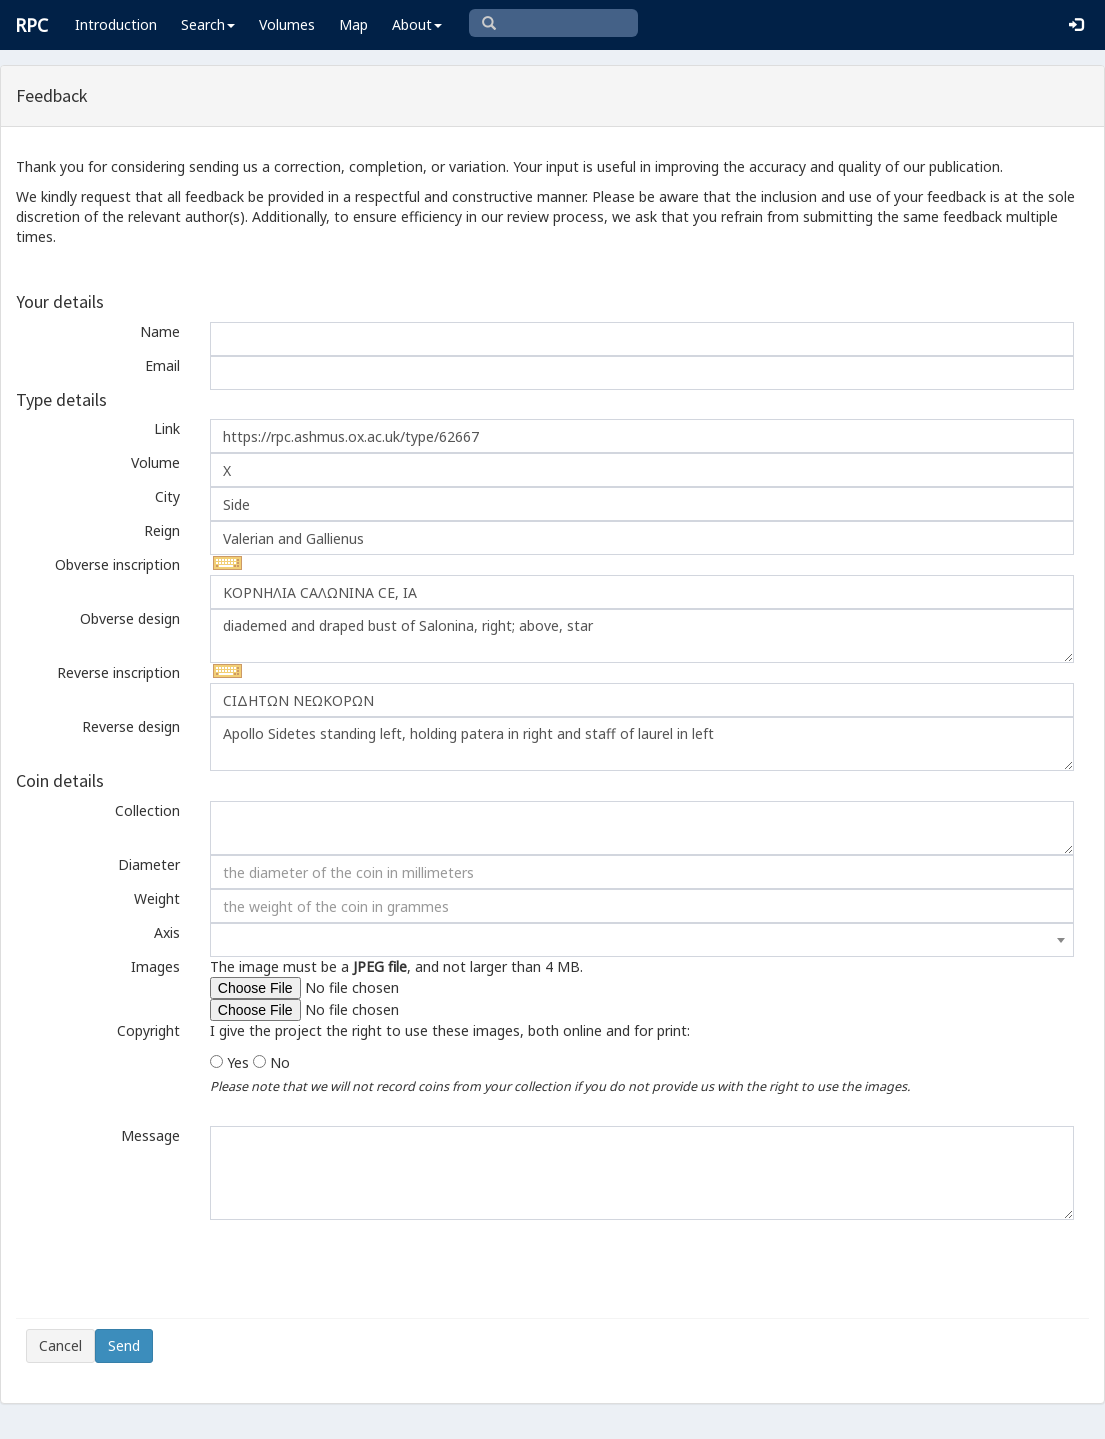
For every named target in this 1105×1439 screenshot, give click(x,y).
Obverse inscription (117, 564)
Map (353, 24)
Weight (157, 898)
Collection (147, 810)
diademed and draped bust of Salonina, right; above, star (642, 636)
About (417, 24)
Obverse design (130, 618)
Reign (162, 530)
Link (167, 428)
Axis (167, 932)
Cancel (60, 1345)
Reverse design (131, 726)
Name (160, 331)
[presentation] (178, 1269)
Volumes (287, 24)
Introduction (116, 24)
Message (150, 1135)
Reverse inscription (118, 672)
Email (162, 365)
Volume (155, 462)
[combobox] (642, 940)
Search (208, 24)
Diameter (149, 864)
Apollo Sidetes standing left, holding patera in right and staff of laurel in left (642, 744)
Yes (238, 1062)
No (280, 1062)
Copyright (148, 1030)
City (167, 496)
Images (155, 966)
